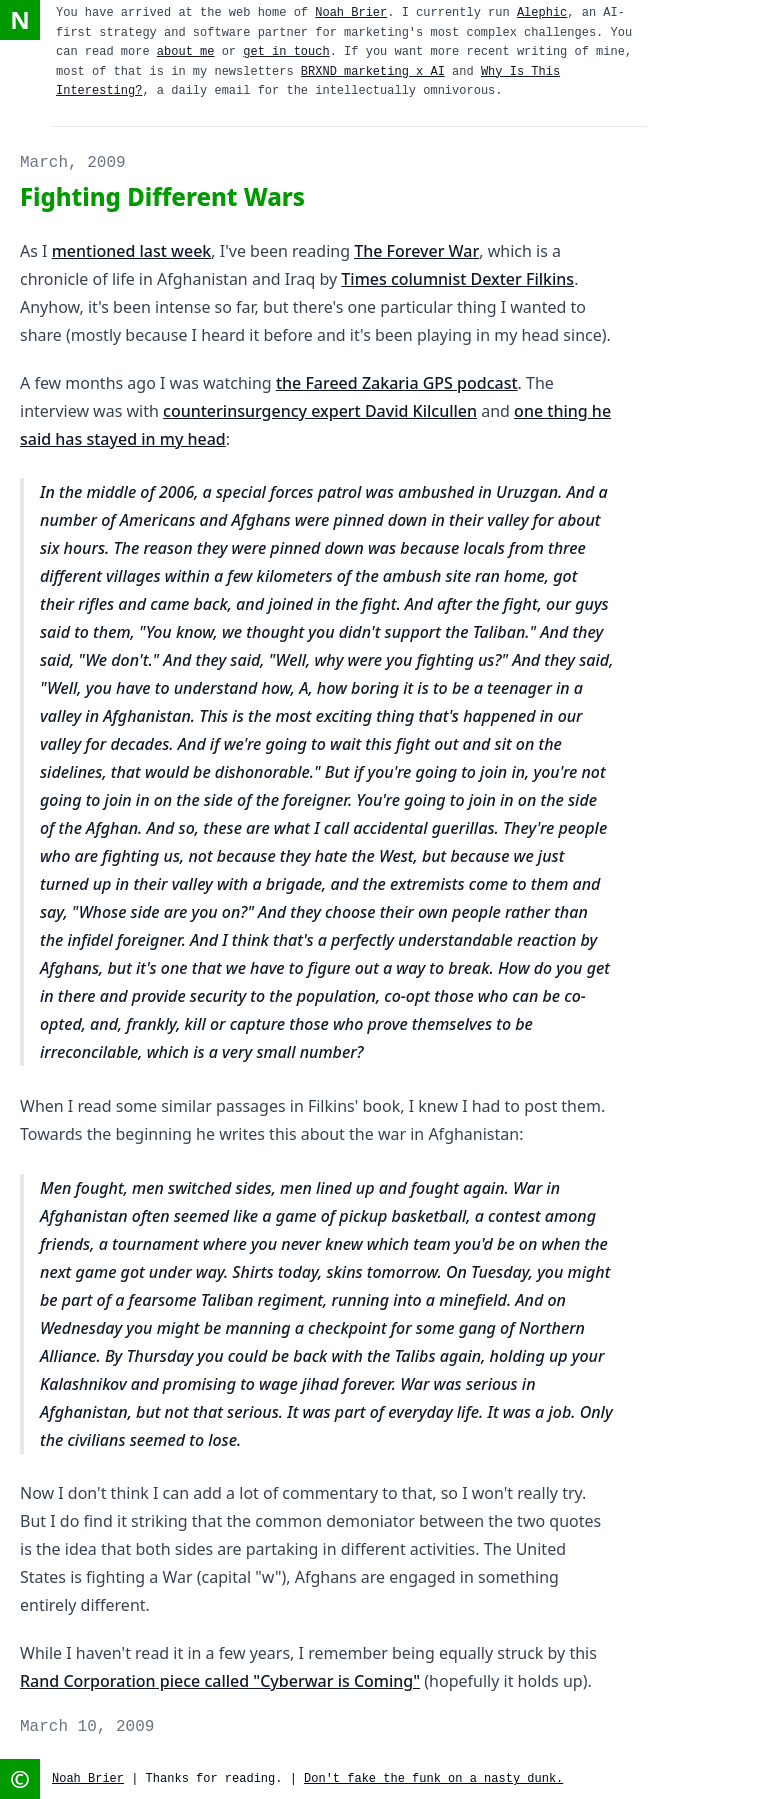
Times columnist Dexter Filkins (457, 279)
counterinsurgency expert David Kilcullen (320, 411)
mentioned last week (132, 251)
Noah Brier (351, 13)
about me (186, 52)
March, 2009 (73, 163)
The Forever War (416, 251)
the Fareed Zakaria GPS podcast (397, 383)
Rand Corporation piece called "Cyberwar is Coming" (220, 1681)
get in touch (286, 52)
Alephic (542, 13)
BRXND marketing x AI (373, 72)
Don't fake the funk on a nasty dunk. (433, 1779)
